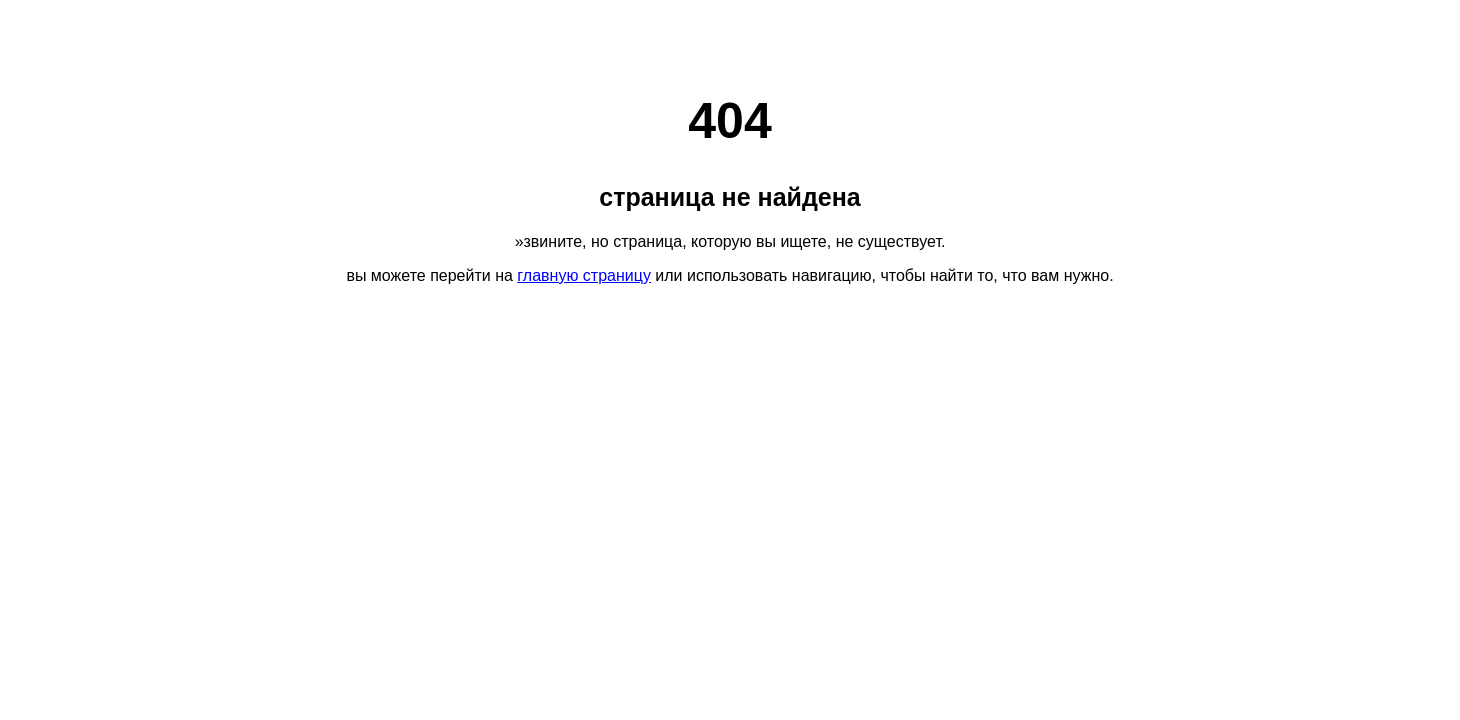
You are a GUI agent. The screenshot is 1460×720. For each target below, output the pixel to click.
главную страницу (584, 275)
